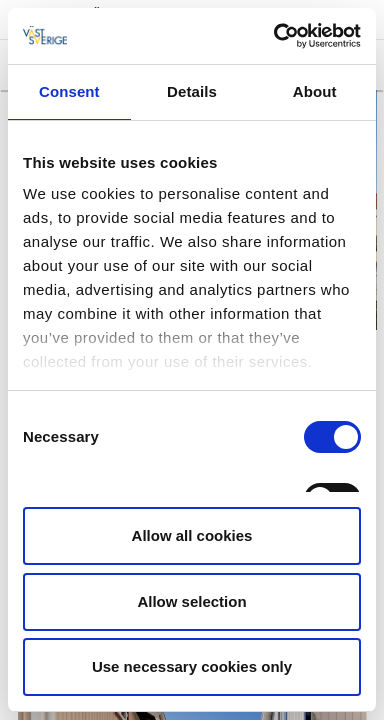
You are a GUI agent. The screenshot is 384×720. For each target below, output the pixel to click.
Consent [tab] (69, 91)
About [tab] (315, 91)
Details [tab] (192, 91)
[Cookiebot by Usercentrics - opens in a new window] (275, 36)
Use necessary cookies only (192, 666)
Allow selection (191, 601)
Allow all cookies (192, 535)
